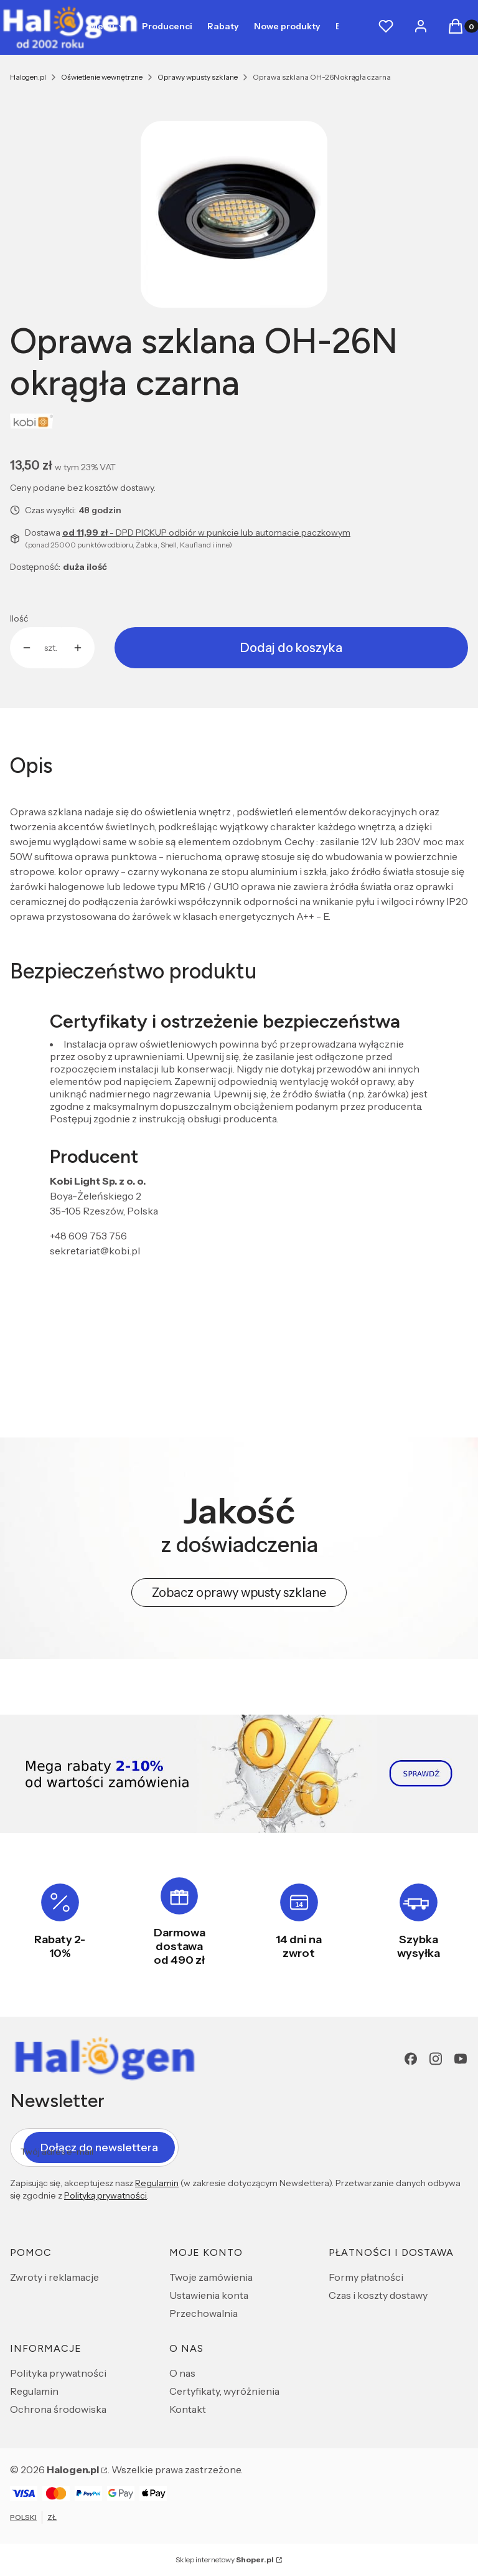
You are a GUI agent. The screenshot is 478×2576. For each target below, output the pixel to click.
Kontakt (187, 2409)
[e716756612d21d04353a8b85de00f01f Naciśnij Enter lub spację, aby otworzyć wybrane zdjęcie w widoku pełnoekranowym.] (234, 214)
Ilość (19, 618)
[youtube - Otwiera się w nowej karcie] (460, 2059)
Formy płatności (366, 2277)
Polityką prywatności (105, 2195)
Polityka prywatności (58, 2373)
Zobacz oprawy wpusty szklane (239, 1592)
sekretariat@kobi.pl (95, 1250)
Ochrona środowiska (58, 2409)
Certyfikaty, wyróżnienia (224, 2391)
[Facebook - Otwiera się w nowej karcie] (410, 2059)
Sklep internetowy (225, 2559)
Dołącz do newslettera (99, 2147)
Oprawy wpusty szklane (197, 77)
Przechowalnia (203, 2313)
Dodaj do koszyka (291, 647)
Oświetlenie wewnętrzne (102, 77)
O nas (182, 2373)
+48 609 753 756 (88, 1235)
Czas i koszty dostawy (378, 2295)
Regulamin (157, 2183)
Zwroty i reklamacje (54, 2277)
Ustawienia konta (208, 2295)
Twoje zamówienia (211, 2277)
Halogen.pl (28, 77)
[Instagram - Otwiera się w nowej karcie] (435, 2059)
